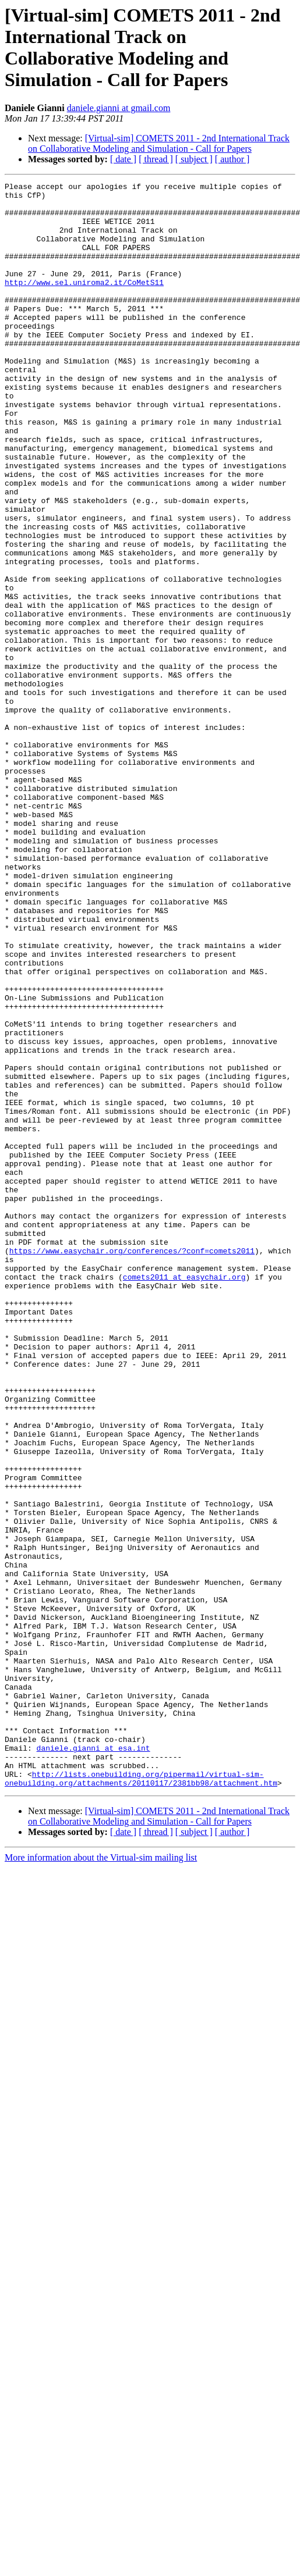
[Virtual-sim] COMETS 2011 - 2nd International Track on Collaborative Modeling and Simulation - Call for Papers (159, 143)
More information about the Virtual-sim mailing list (101, 2178)
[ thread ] (156, 159)
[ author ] (232, 159)
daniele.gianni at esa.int (93, 2062)
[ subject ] (194, 159)
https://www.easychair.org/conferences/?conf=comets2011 (132, 1465)
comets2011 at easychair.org (184, 1496)
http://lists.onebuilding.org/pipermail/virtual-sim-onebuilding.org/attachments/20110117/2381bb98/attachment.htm (141, 2098)
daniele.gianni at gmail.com (119, 108)
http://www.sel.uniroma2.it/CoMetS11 (84, 303)
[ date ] (123, 159)
